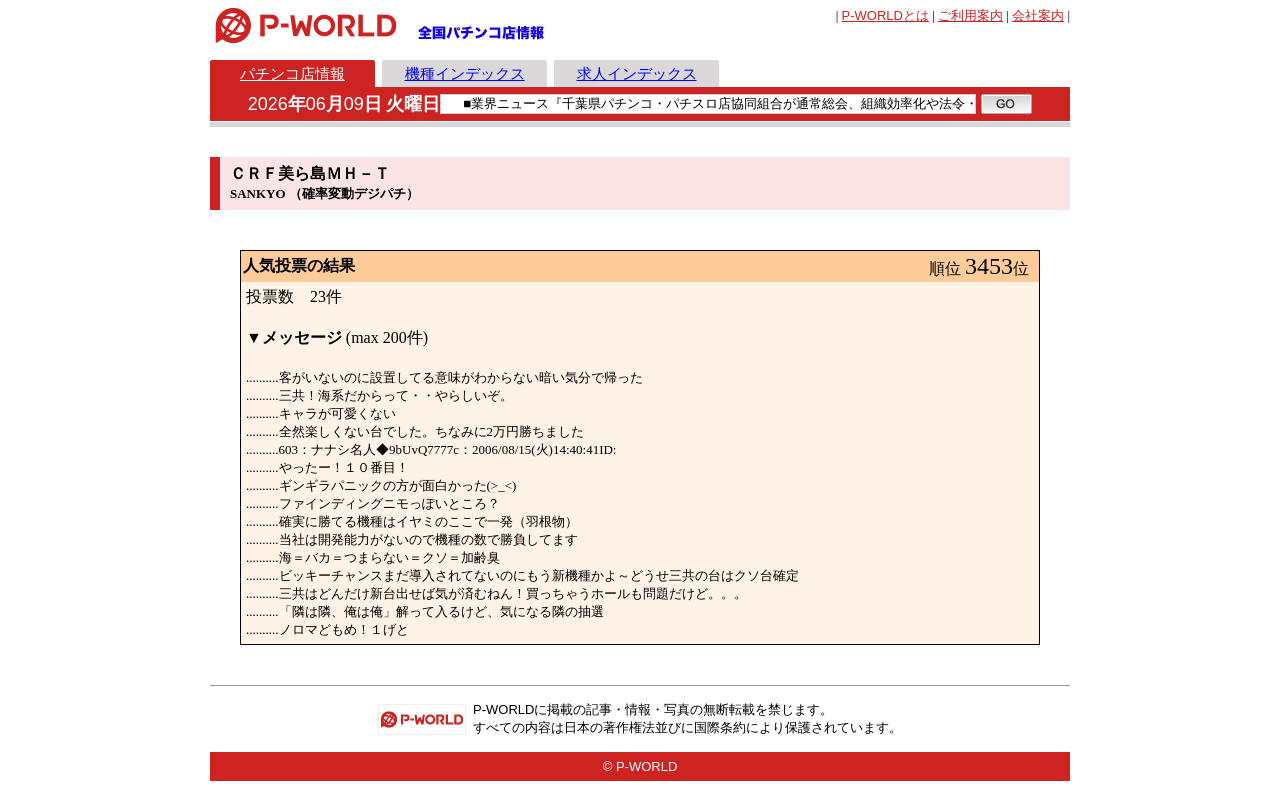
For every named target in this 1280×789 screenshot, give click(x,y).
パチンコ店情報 (292, 73)
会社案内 (1038, 15)
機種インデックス (465, 73)
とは (885, 15)
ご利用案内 (970, 15)
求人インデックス (637, 73)
